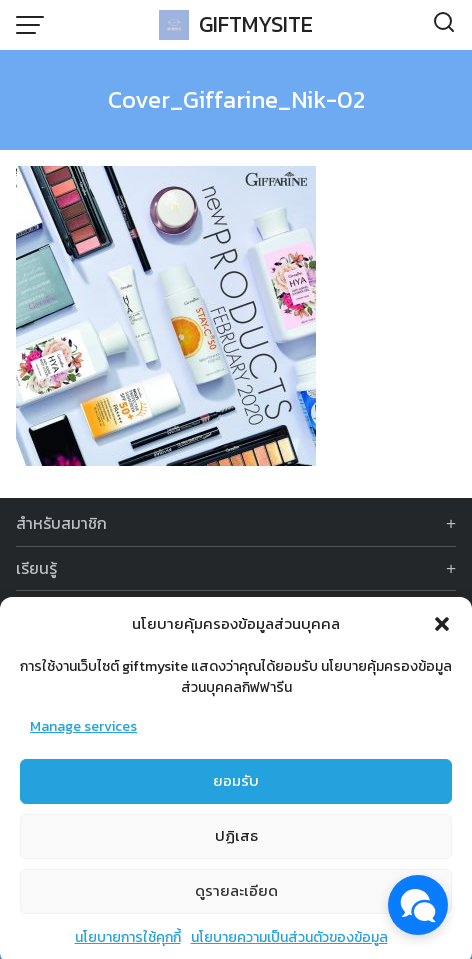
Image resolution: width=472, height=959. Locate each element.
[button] (442, 631)
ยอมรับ (236, 787)
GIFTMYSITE (256, 24)
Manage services (83, 733)
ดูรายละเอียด (236, 897)
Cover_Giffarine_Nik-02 (236, 99)
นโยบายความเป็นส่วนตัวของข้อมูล (289, 943)
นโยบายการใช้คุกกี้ (128, 943)
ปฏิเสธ (236, 842)
